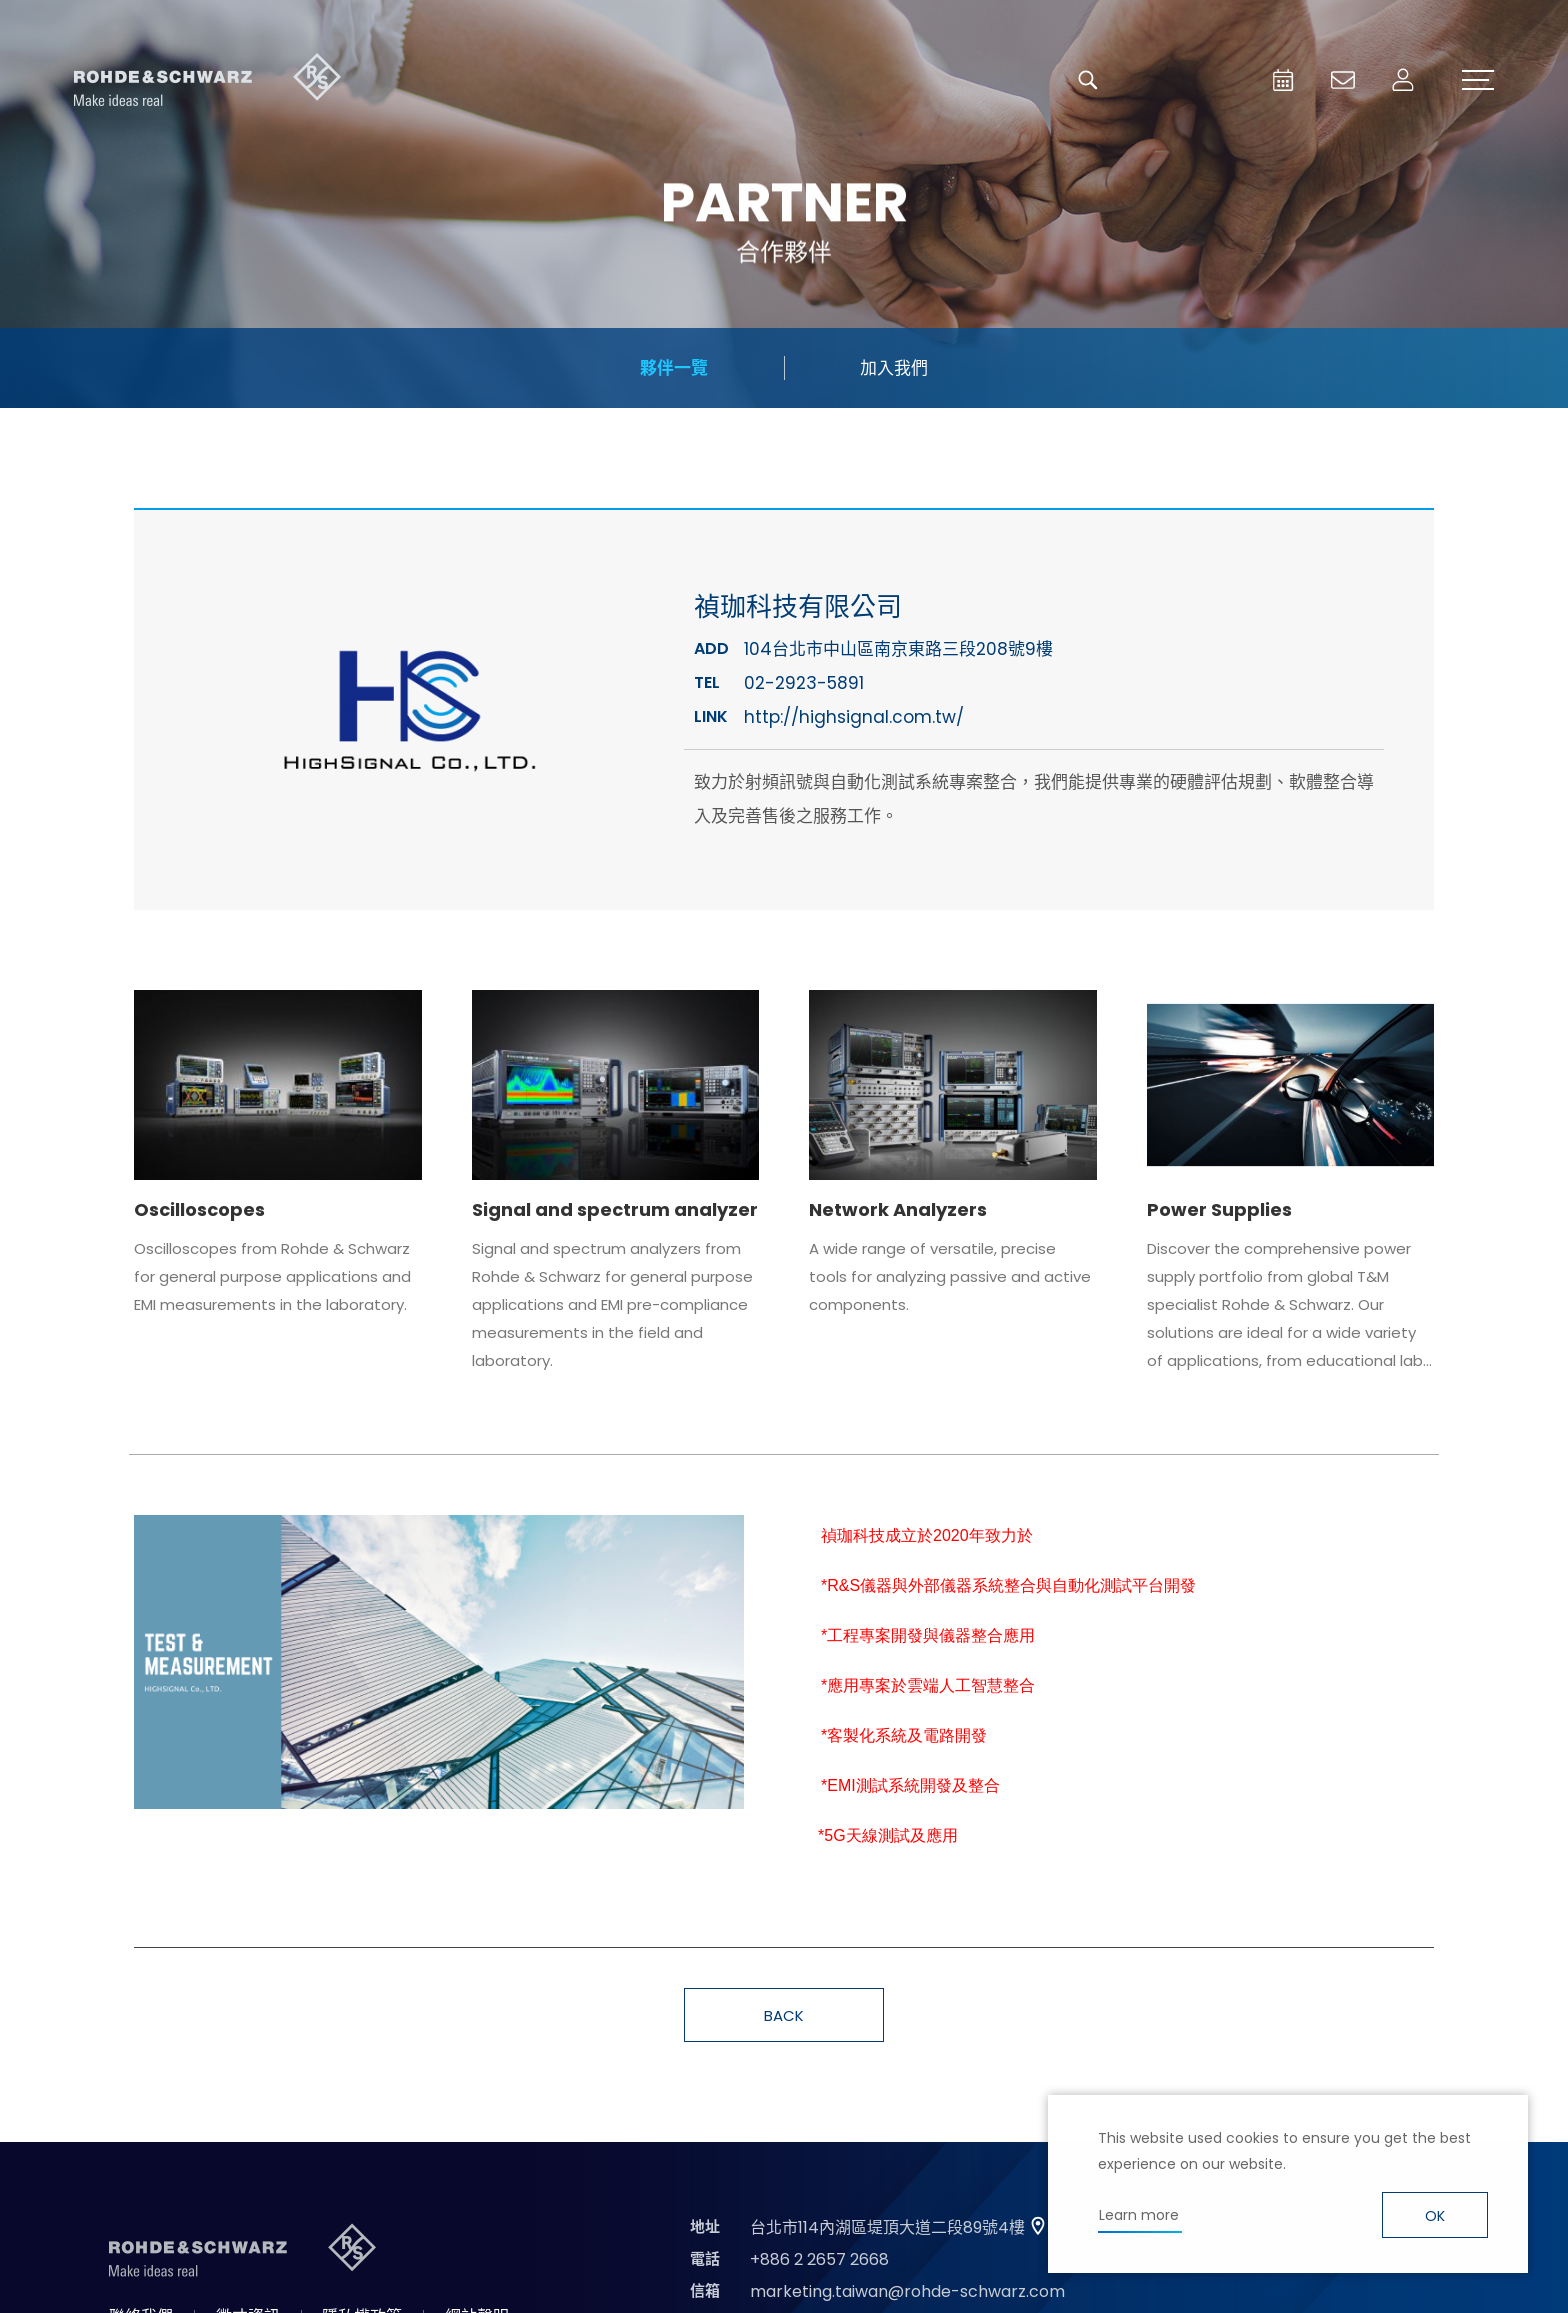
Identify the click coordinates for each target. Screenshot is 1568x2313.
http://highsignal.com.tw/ (854, 717)
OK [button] (1435, 2216)
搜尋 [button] (1088, 80)
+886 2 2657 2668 (819, 2259)
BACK (784, 2015)
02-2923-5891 (804, 683)
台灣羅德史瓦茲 (208, 80)
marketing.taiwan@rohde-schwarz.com (907, 2291)
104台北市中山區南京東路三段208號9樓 (898, 649)
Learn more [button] (1139, 2215)
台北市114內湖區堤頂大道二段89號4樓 (887, 2227)
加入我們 (894, 368)
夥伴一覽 (674, 368)
